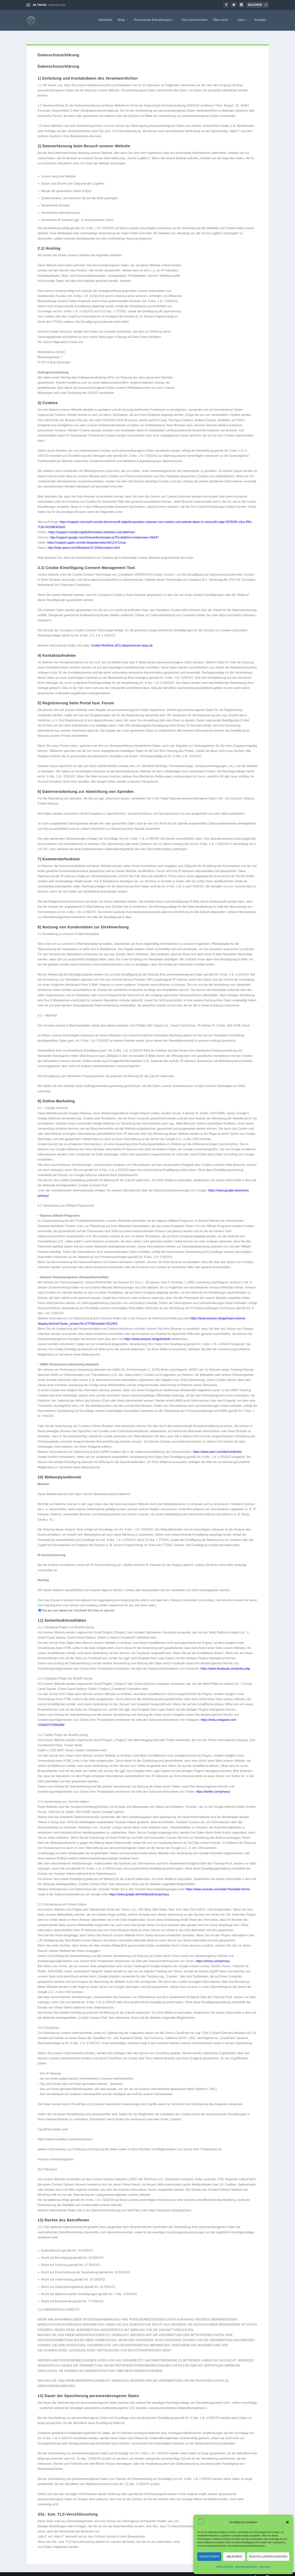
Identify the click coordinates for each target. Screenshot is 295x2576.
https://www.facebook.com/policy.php (225, 1663)
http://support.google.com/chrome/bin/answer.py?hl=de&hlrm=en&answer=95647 (104, 532)
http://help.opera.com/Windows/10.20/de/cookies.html (84, 542)
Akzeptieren (209, 2556)
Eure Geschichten (194, 20)
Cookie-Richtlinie (224, 2566)
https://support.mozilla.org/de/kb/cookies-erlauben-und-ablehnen (92, 526)
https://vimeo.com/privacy (213, 1955)
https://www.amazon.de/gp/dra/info (147, 1333)
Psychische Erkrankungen (153, 20)
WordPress (90, 2571)
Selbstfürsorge (56, 4)
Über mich (220, 20)
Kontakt (260, 20)
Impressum (264, 2566)
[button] (287, 2522)
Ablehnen (234, 2556)
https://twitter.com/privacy (213, 1786)
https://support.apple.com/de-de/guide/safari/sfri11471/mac (86, 537)
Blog (121, 20)
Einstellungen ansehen (268, 2556)
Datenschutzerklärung (246, 2566)
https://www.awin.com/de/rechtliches (217, 1446)
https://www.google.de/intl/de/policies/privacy (139, 1889)
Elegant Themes (53, 2571)
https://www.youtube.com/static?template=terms (217, 1884)
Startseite (105, 20)
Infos (241, 20)
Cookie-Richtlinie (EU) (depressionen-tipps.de (122, 640)
